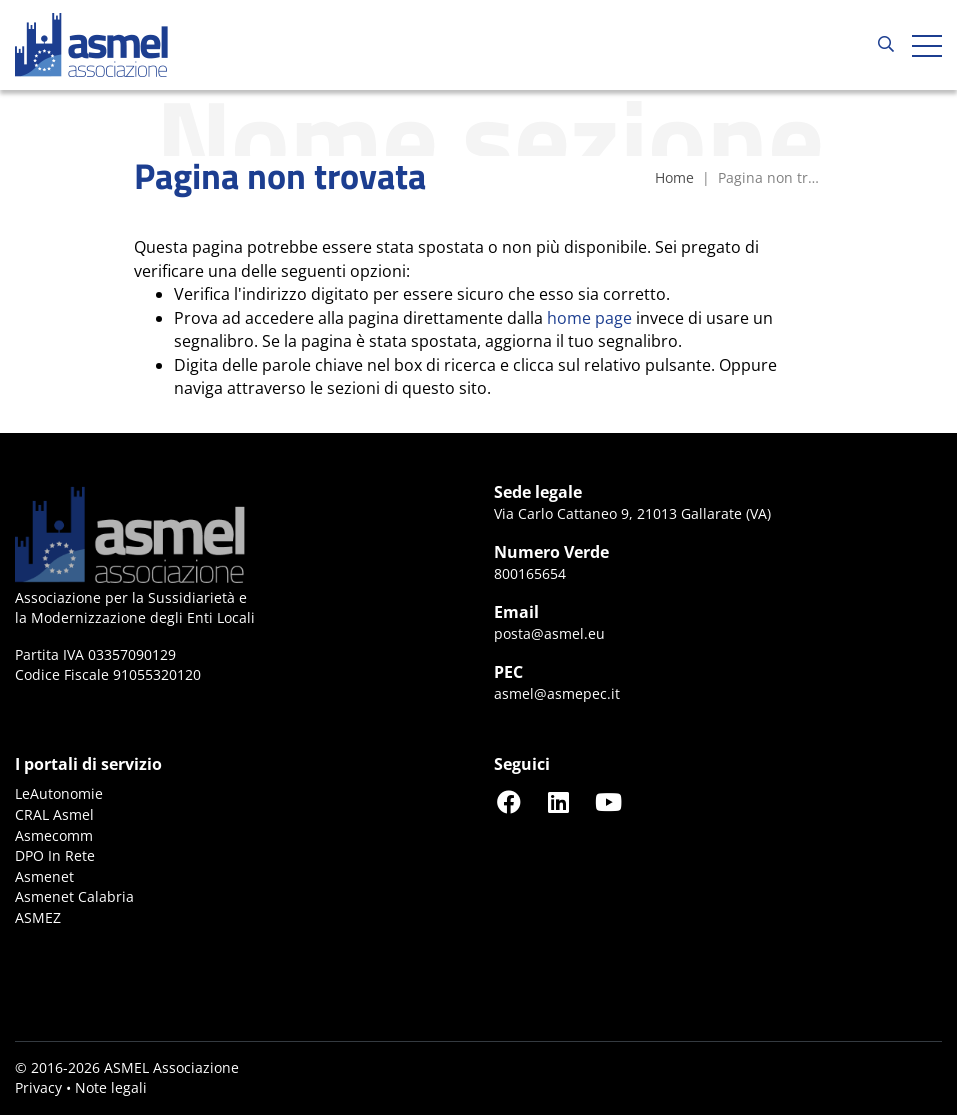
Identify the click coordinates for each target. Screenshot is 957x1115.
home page (589, 318)
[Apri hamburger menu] (927, 45)
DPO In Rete (55, 855)
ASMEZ (38, 917)
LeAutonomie (59, 793)
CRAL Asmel (54, 814)
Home (674, 177)
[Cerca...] (886, 45)
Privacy (38, 1087)
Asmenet (44, 876)
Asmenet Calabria (74, 896)
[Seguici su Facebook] (509, 801)
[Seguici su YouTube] (609, 801)
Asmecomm (54, 835)
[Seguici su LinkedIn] (559, 801)
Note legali (111, 1087)
